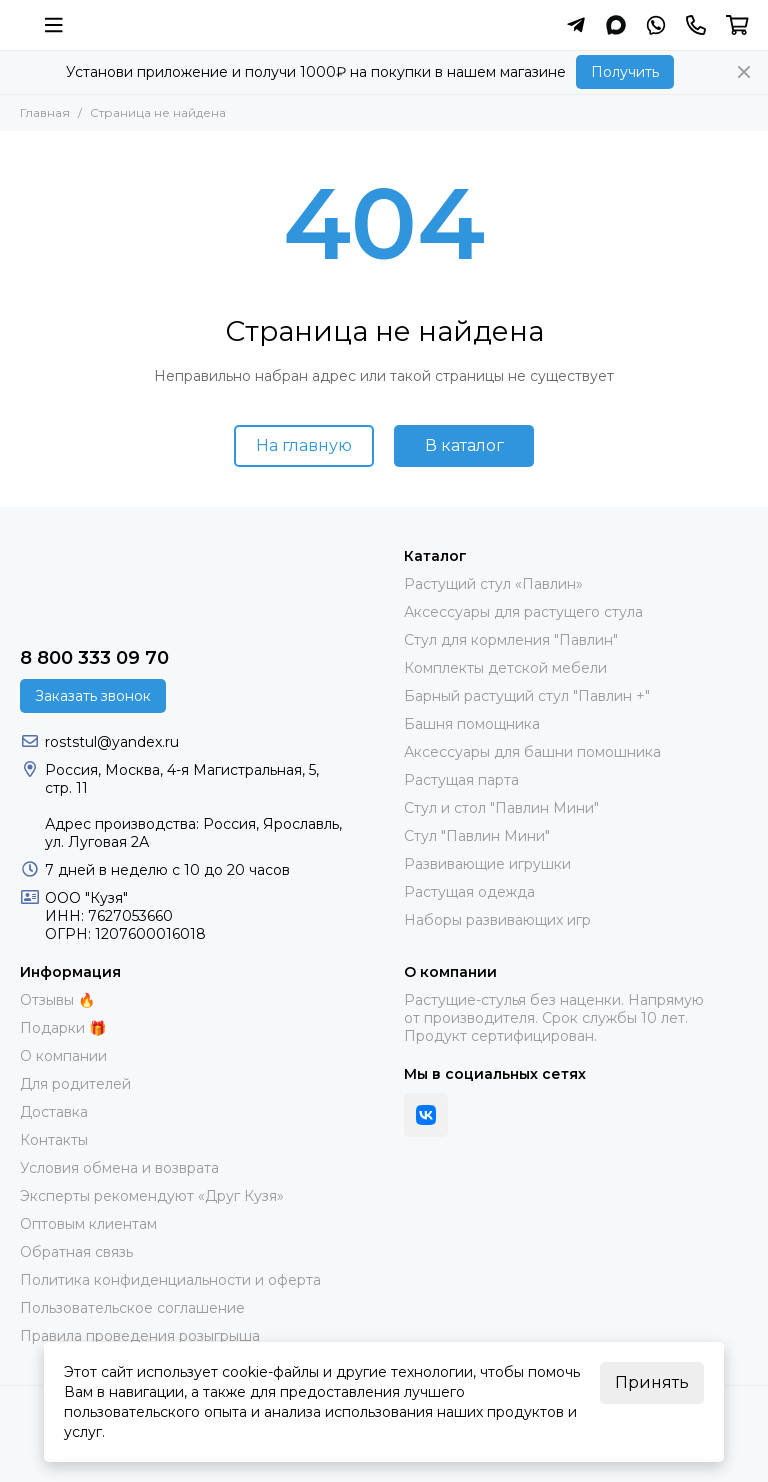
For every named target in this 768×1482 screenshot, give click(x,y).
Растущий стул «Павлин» (493, 584)
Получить (625, 72)
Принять (652, 1382)
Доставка (54, 1112)
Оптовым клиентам (88, 1224)
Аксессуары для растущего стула (523, 612)
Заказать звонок (93, 696)
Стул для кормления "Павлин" (511, 640)
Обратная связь (76, 1252)
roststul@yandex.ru (112, 742)
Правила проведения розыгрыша (140, 1336)
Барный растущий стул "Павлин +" (527, 696)
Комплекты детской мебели (505, 668)
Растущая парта (461, 780)
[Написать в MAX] (616, 25)
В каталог (464, 445)
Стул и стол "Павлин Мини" (501, 808)
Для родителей (75, 1084)
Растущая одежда (469, 892)
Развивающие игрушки (487, 864)
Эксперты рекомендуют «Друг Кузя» (152, 1196)
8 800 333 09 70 (94, 658)
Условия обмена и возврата (119, 1168)
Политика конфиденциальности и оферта (170, 1280)
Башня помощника (472, 724)
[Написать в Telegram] (576, 25)
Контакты (54, 1140)
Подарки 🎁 (63, 1028)
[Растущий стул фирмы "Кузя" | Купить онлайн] (19, 25)
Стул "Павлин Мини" (477, 836)
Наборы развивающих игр (497, 920)
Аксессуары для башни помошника (532, 752)
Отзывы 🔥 (57, 1000)
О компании (63, 1056)
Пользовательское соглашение (132, 1308)
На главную (304, 445)
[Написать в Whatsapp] (656, 25)
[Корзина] (737, 25)
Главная (45, 112)
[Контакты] (696, 25)
